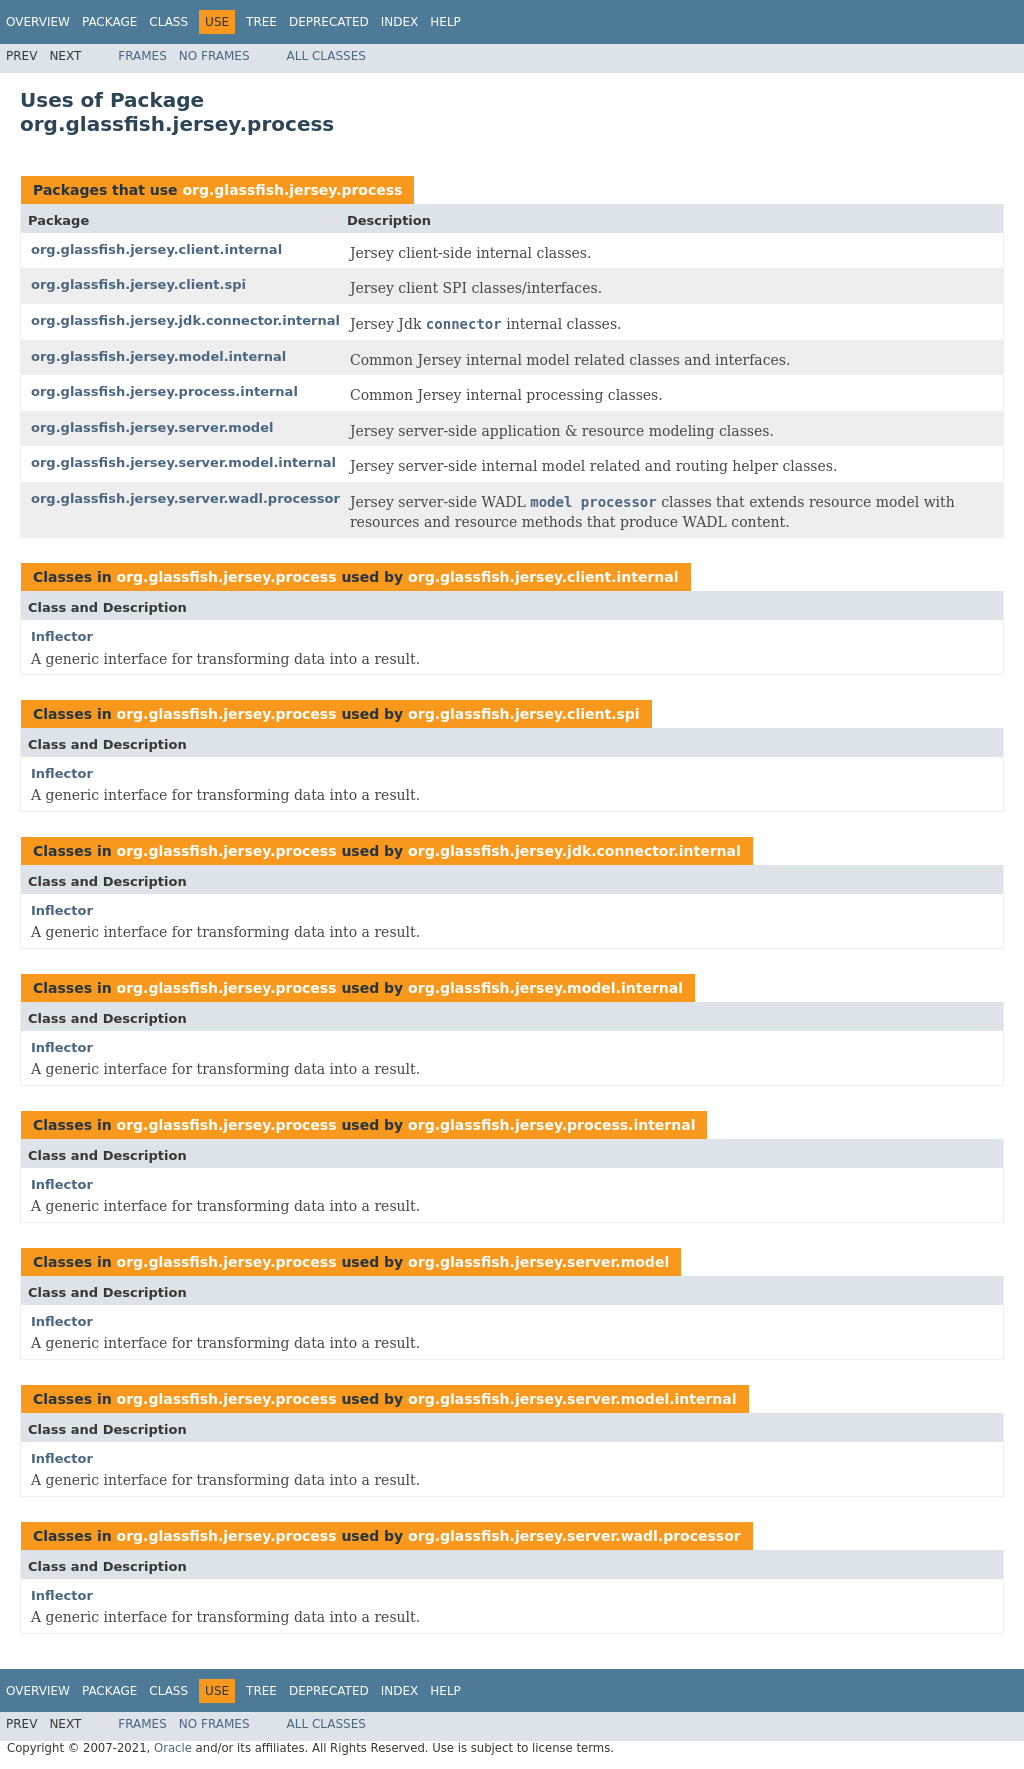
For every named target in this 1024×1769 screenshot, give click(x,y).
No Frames (214, 56)
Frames (142, 56)
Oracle (173, 1748)
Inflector (62, 636)
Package (109, 22)
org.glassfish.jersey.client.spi (138, 284)
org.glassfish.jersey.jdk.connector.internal (185, 320)
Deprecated (329, 22)
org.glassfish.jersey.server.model (152, 427)
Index (400, 22)
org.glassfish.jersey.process (292, 190)
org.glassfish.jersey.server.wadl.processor (185, 498)
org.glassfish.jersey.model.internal (158, 356)
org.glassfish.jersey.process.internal (164, 391)
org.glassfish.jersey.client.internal (156, 249)
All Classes (326, 56)
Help (445, 22)
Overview (38, 22)
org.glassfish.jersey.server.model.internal (183, 462)
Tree (261, 22)
